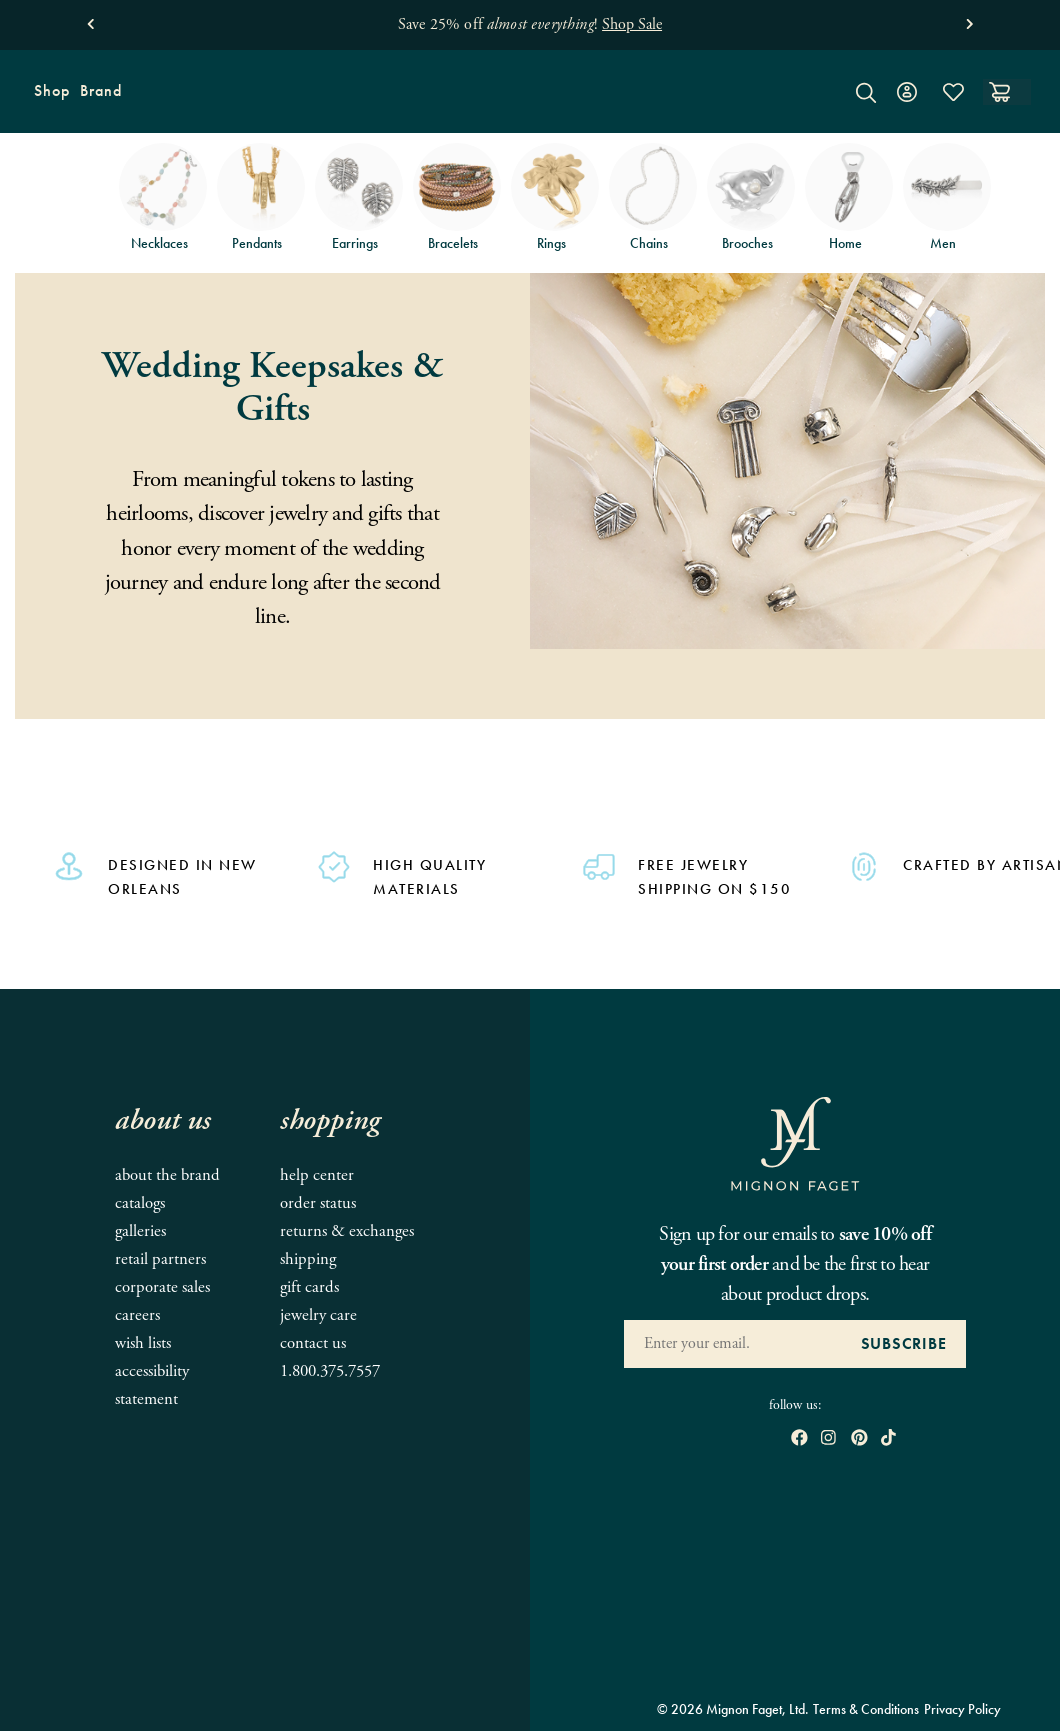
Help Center (317, 1175)
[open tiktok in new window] (888, 1439)
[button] (90, 19)
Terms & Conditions (866, 1709)
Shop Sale (632, 24)
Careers (137, 1315)
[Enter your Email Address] (732, 1344)
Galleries (140, 1231)
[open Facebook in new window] (799, 1439)
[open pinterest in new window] (859, 1439)
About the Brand (167, 1175)
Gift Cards (309, 1287)
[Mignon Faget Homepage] (530, 106)
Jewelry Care (318, 1315)
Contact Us (313, 1343)
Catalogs (140, 1203)
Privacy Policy (962, 1709)
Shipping (308, 1259)
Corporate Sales (162, 1287)
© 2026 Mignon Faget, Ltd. (733, 1709)
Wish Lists (143, 1343)
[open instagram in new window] (828, 1439)
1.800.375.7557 (330, 1371)
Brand (98, 97)
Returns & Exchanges (347, 1231)
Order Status (318, 1203)
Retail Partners (160, 1259)
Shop (49, 97)
